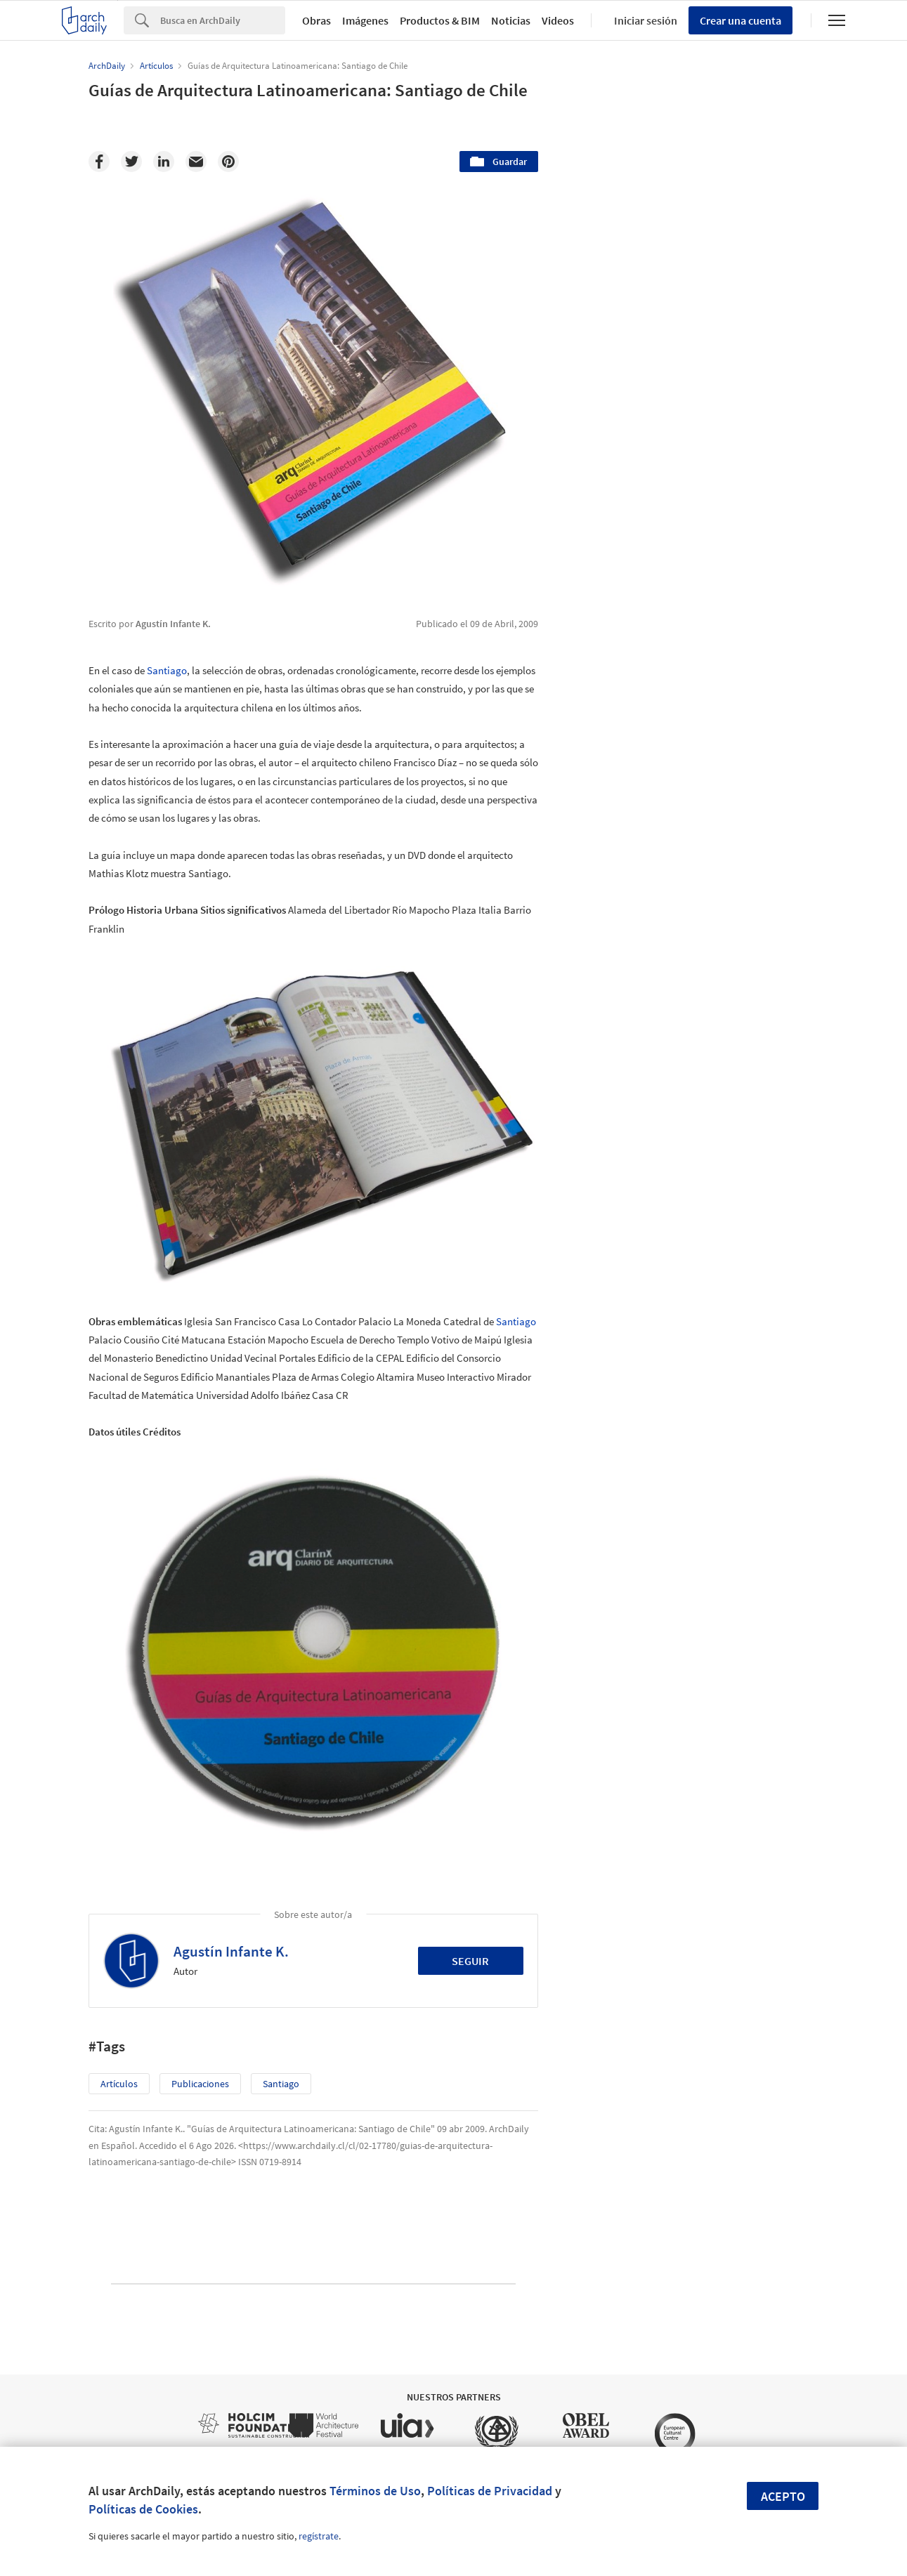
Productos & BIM (440, 20)
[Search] (222, 20)
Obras (316, 20)
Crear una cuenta (740, 20)
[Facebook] (99, 161)
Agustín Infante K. (231, 1951)
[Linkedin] (163, 161)
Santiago (167, 670)
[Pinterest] (228, 161)
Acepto (783, 2496)
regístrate (319, 2536)
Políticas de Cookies (143, 2509)
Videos (558, 20)
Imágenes (365, 20)
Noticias (510, 20)
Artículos (119, 2083)
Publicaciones (200, 2083)
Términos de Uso (375, 2491)
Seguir (470, 1961)
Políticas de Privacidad (489, 2491)
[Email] (196, 161)
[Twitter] (131, 161)
